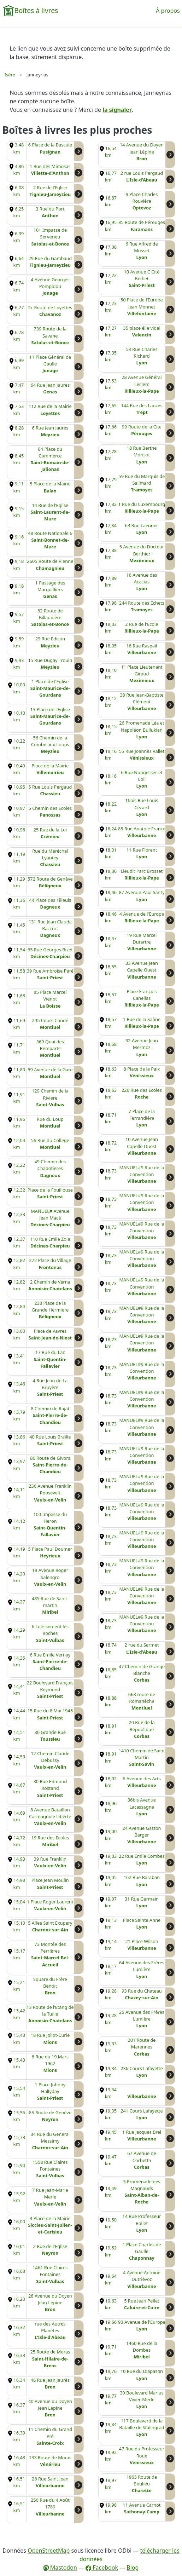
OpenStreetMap (49, 2550)
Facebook (102, 2567)
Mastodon (60, 2567)
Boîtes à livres (36, 10)
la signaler (117, 110)
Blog (133, 2567)
